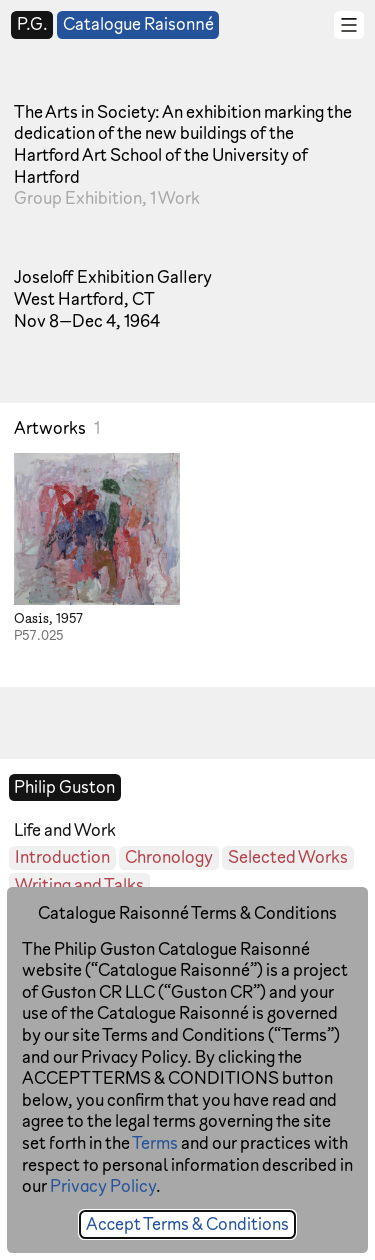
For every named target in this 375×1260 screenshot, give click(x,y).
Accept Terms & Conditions (187, 1223)
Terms (155, 1142)
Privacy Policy (103, 1185)
